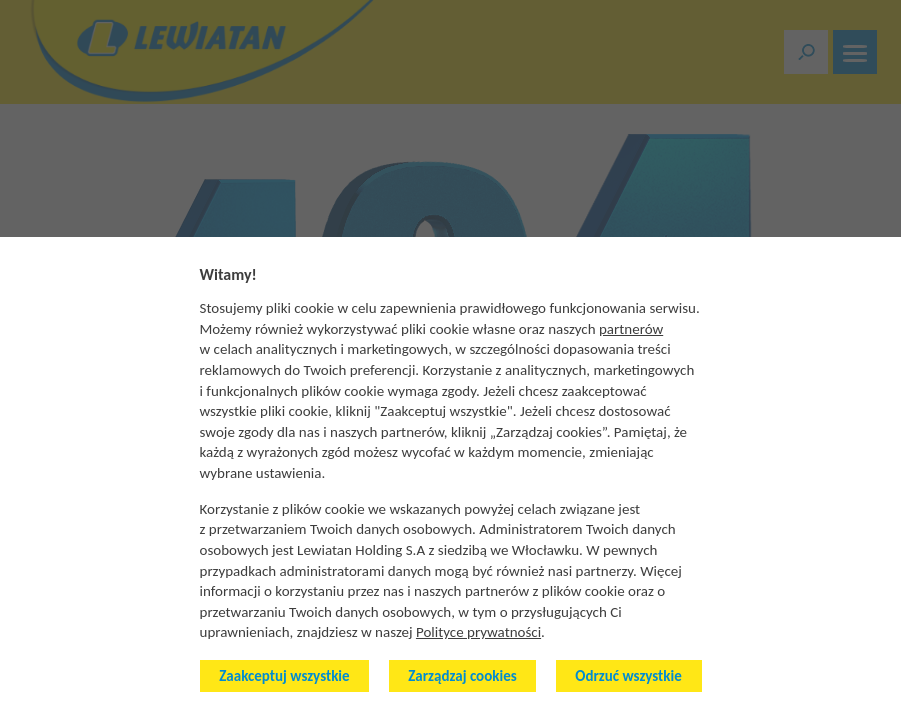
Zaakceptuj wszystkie (284, 676)
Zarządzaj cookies (462, 676)
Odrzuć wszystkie (628, 676)
